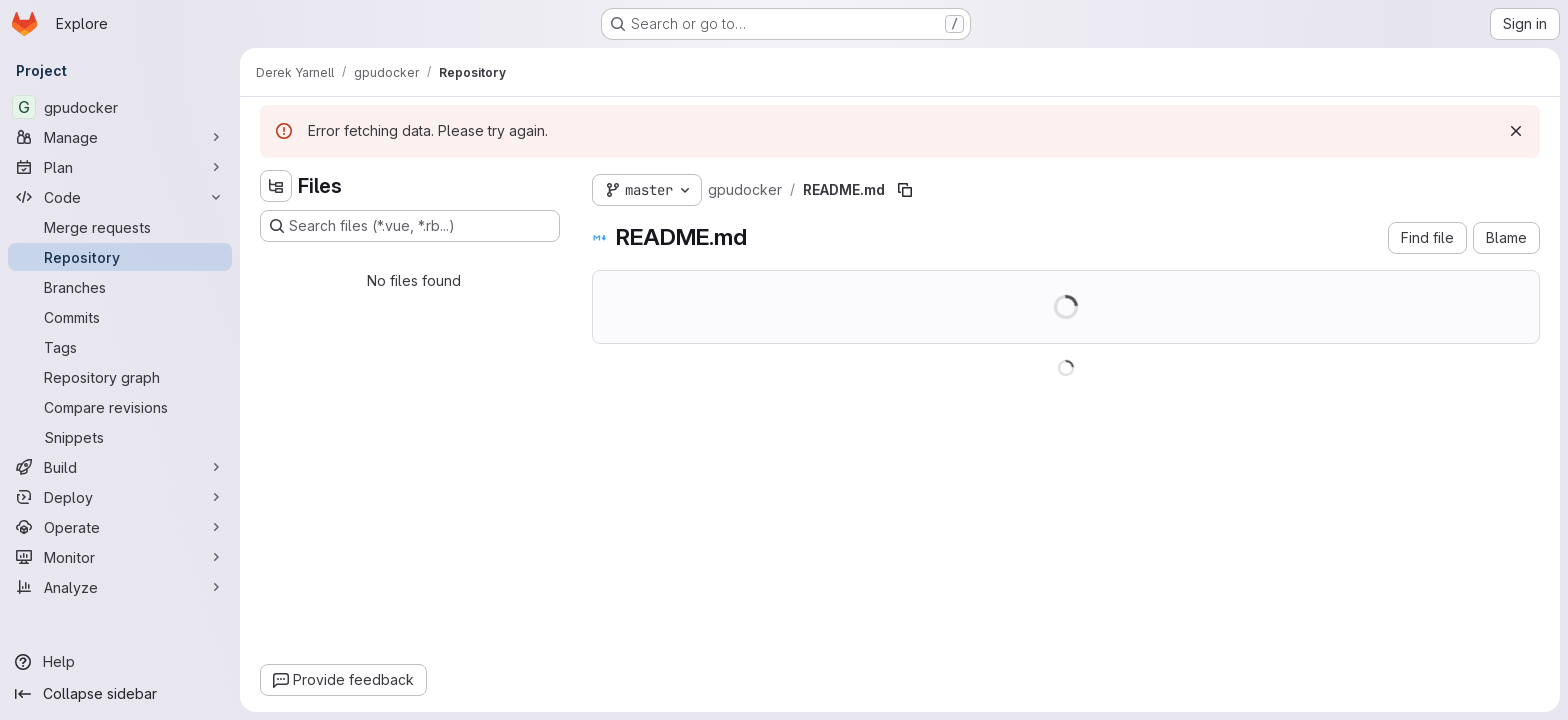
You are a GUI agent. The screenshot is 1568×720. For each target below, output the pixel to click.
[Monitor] (120, 557)
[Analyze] (120, 587)
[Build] (120, 467)
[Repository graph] (120, 377)
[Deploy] (120, 497)
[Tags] (120, 347)
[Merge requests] (120, 227)
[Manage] (120, 137)
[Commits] (120, 317)
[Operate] (120, 527)
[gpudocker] (120, 107)
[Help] (120, 662)
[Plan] (120, 167)
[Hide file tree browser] (276, 186)
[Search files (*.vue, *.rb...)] (410, 226)
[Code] (120, 197)
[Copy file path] (905, 190)
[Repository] (120, 257)
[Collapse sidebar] (120, 694)
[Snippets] (120, 437)
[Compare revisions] (120, 407)
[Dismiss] (1516, 131)
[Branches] (120, 287)
